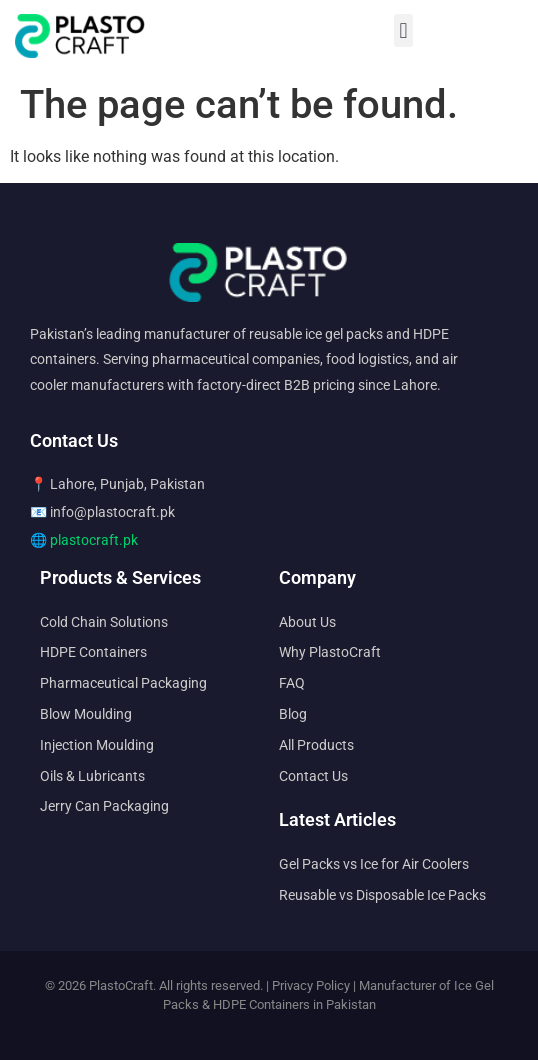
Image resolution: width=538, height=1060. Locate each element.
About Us (307, 622)
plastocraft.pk (94, 540)
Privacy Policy (311, 985)
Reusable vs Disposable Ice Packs (382, 895)
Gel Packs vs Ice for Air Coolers (374, 864)
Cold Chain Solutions (104, 622)
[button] (403, 30)
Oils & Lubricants (92, 776)
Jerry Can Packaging (104, 806)
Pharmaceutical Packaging (123, 683)
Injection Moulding (97, 745)
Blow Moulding (86, 714)
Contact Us (313, 776)
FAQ (292, 683)
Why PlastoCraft (330, 652)
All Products (316, 745)
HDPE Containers (93, 652)
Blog (293, 714)
